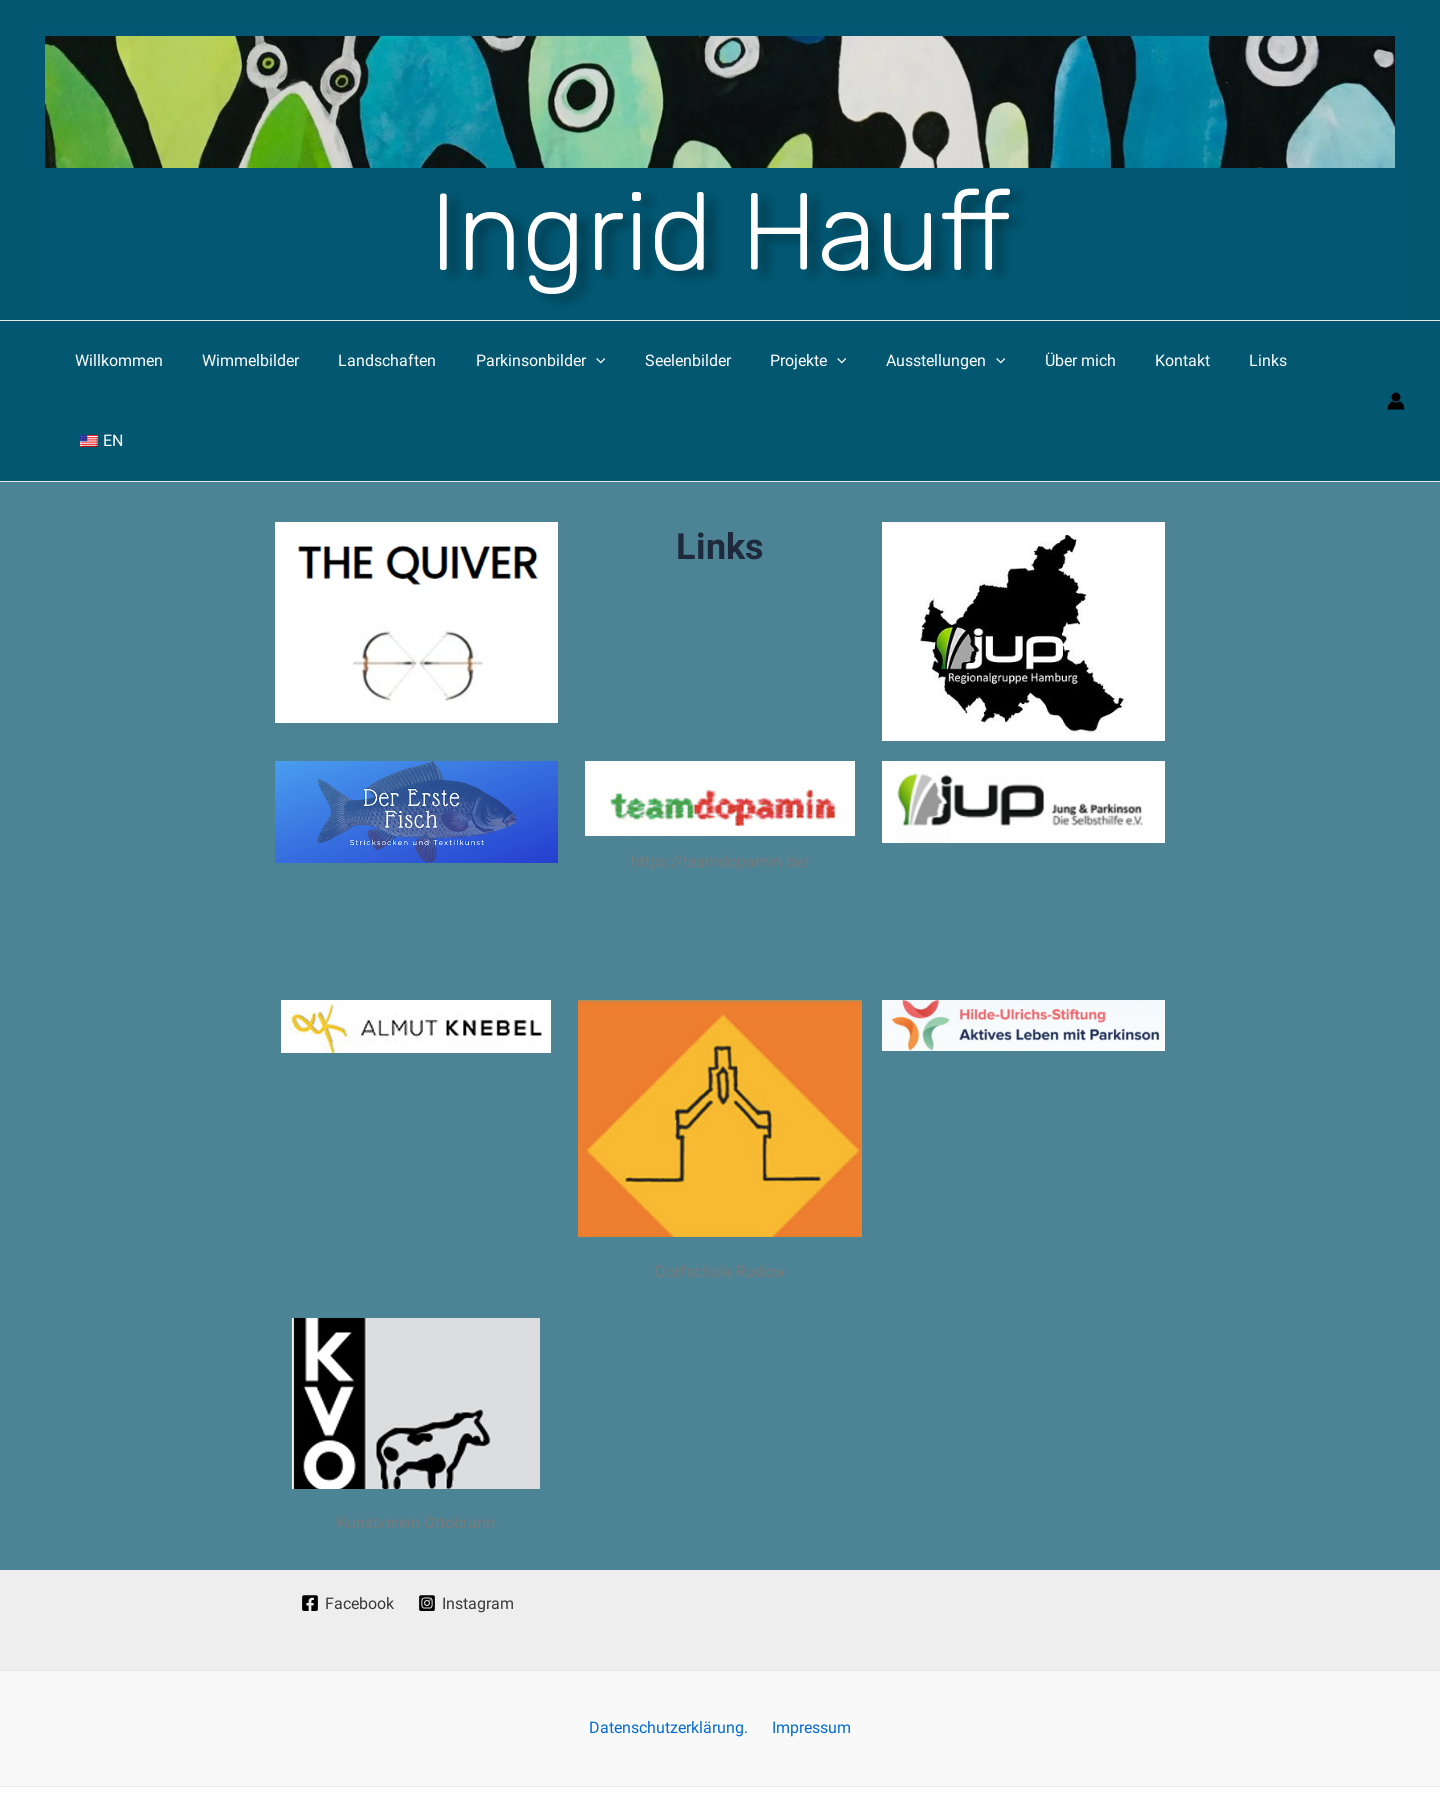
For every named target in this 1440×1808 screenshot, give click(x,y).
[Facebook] (347, 1523)
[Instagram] (466, 1523)
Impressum (807, 1648)
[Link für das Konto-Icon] (1396, 361)
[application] (603, 361)
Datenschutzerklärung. (672, 1648)
